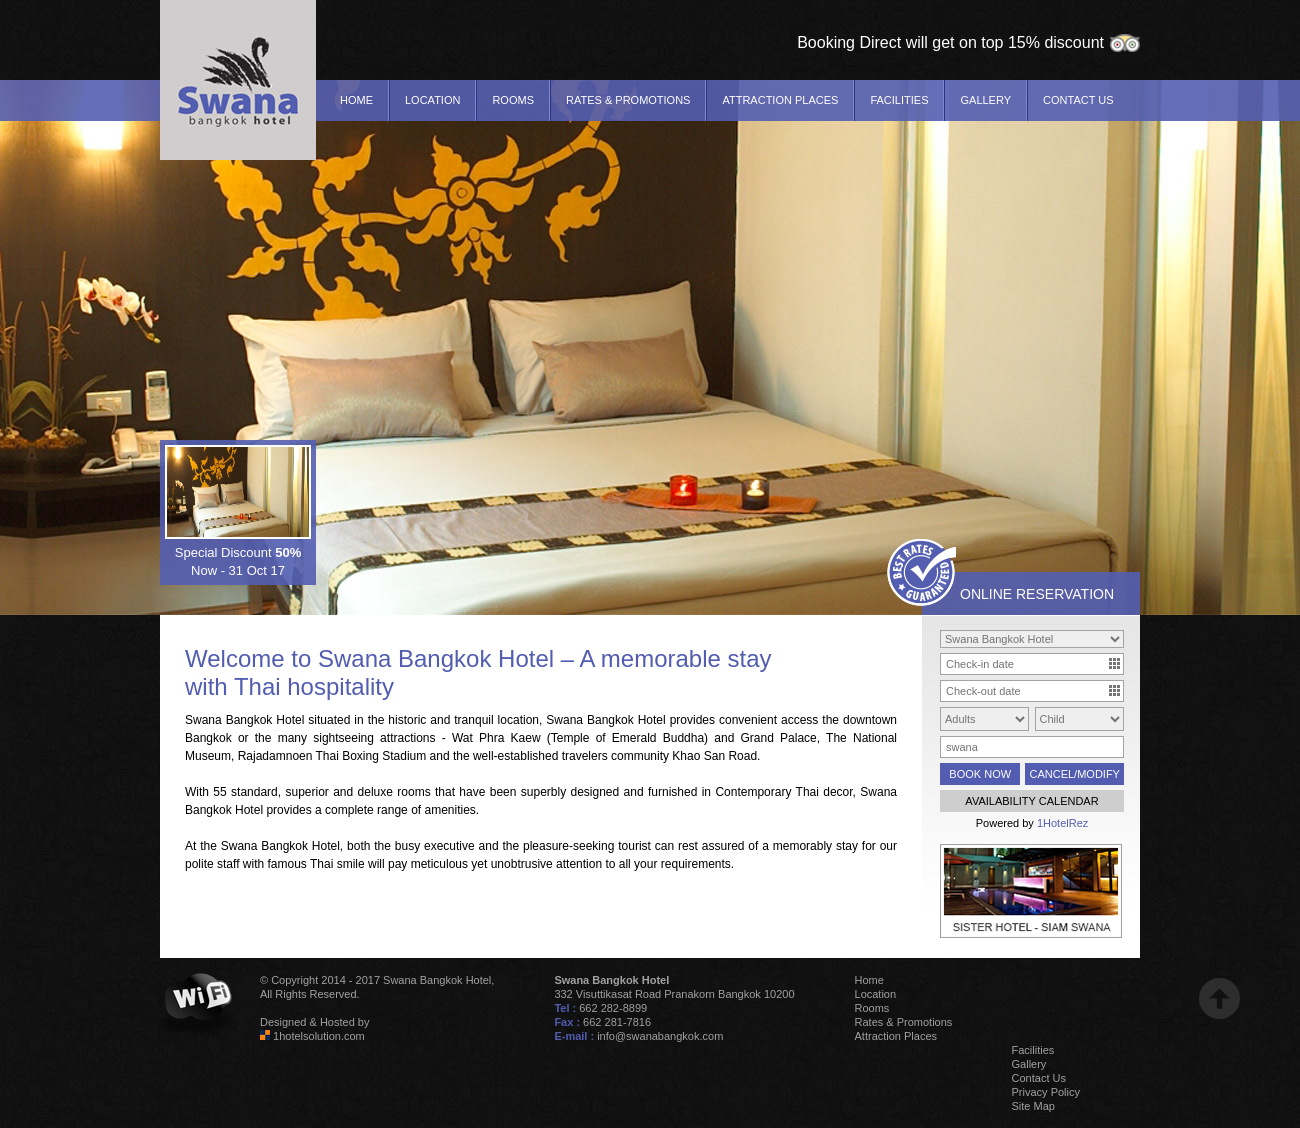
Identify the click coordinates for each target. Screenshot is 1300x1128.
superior (306, 792)
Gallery (985, 100)
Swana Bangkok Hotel (436, 658)
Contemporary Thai (767, 792)
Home (356, 100)
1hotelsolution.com (319, 1036)
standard (254, 792)
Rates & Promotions (628, 100)
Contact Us (1078, 100)
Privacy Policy (1046, 1092)
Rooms (513, 100)
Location (432, 100)
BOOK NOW (980, 774)
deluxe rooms (394, 792)
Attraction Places (780, 100)
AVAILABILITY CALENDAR (1031, 801)
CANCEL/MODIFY (1074, 774)
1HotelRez (1062, 823)
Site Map (1033, 1106)
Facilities (899, 100)
